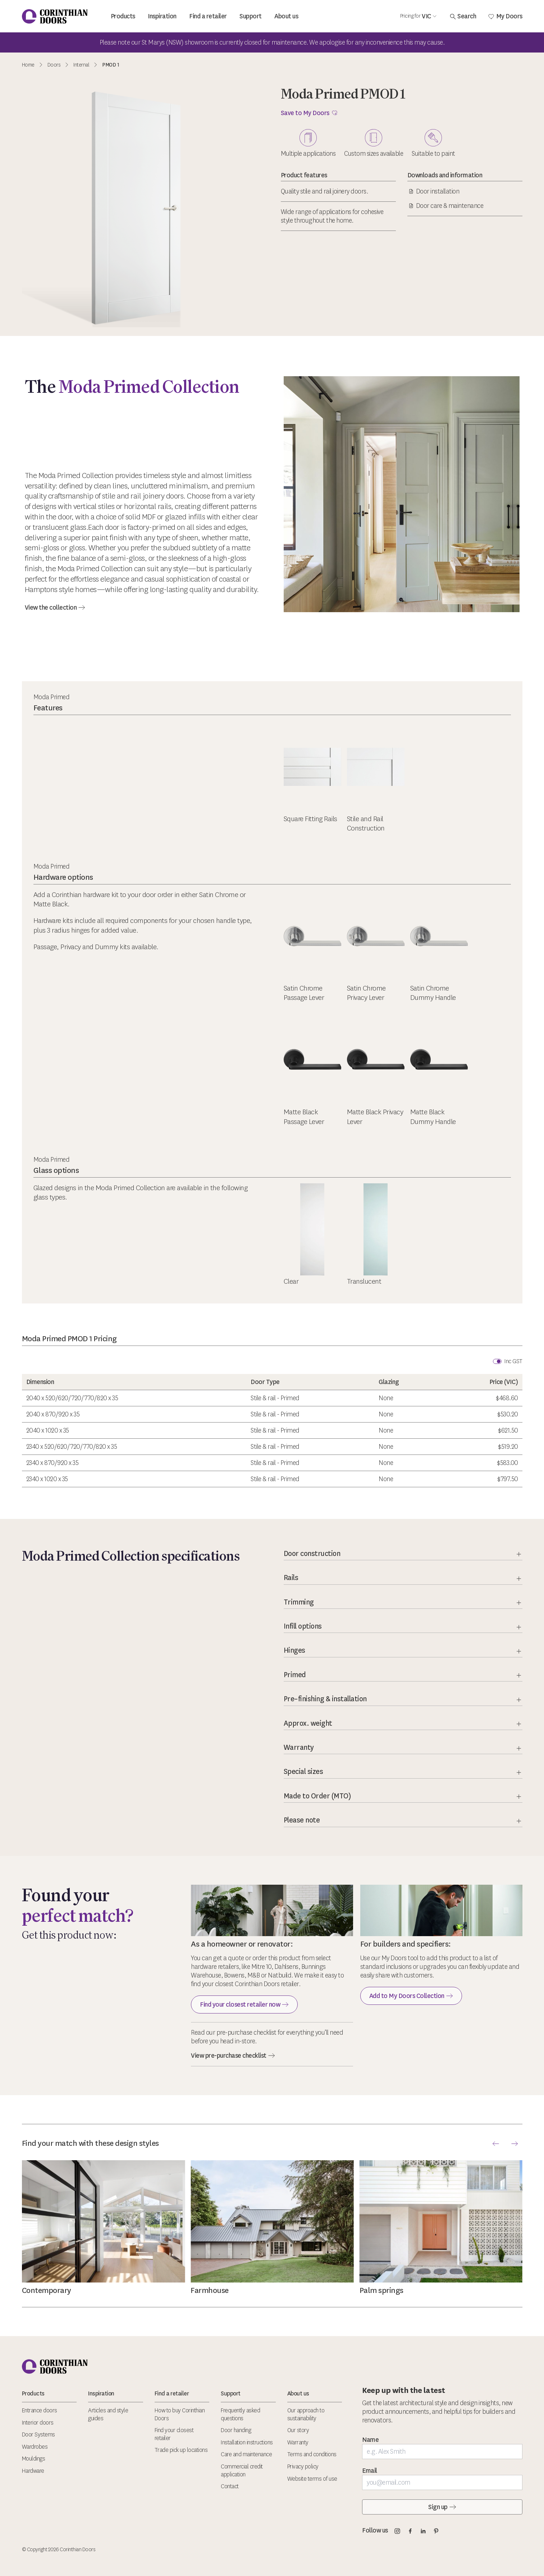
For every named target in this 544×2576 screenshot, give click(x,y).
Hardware (33, 2471)
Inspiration (162, 16)
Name (370, 2439)
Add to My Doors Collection (411, 1996)
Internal (81, 65)
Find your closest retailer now (244, 2004)
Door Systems (38, 2434)
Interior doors (38, 2422)
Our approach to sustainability (306, 2414)
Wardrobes (35, 2446)
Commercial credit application (242, 2470)
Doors (54, 65)
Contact (230, 2486)
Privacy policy (303, 2466)
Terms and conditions (312, 2454)
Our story (298, 2430)
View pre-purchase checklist (233, 2055)
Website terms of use (312, 2478)
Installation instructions (247, 2442)
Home (28, 65)
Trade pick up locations (181, 2450)
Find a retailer (208, 16)
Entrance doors (39, 2410)
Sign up (442, 2507)
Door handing (236, 2430)
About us (286, 16)
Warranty (297, 2442)
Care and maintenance (246, 2454)
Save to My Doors (309, 113)
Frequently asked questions (240, 2414)
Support (250, 16)
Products (123, 16)
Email (369, 2470)
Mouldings (33, 2458)
